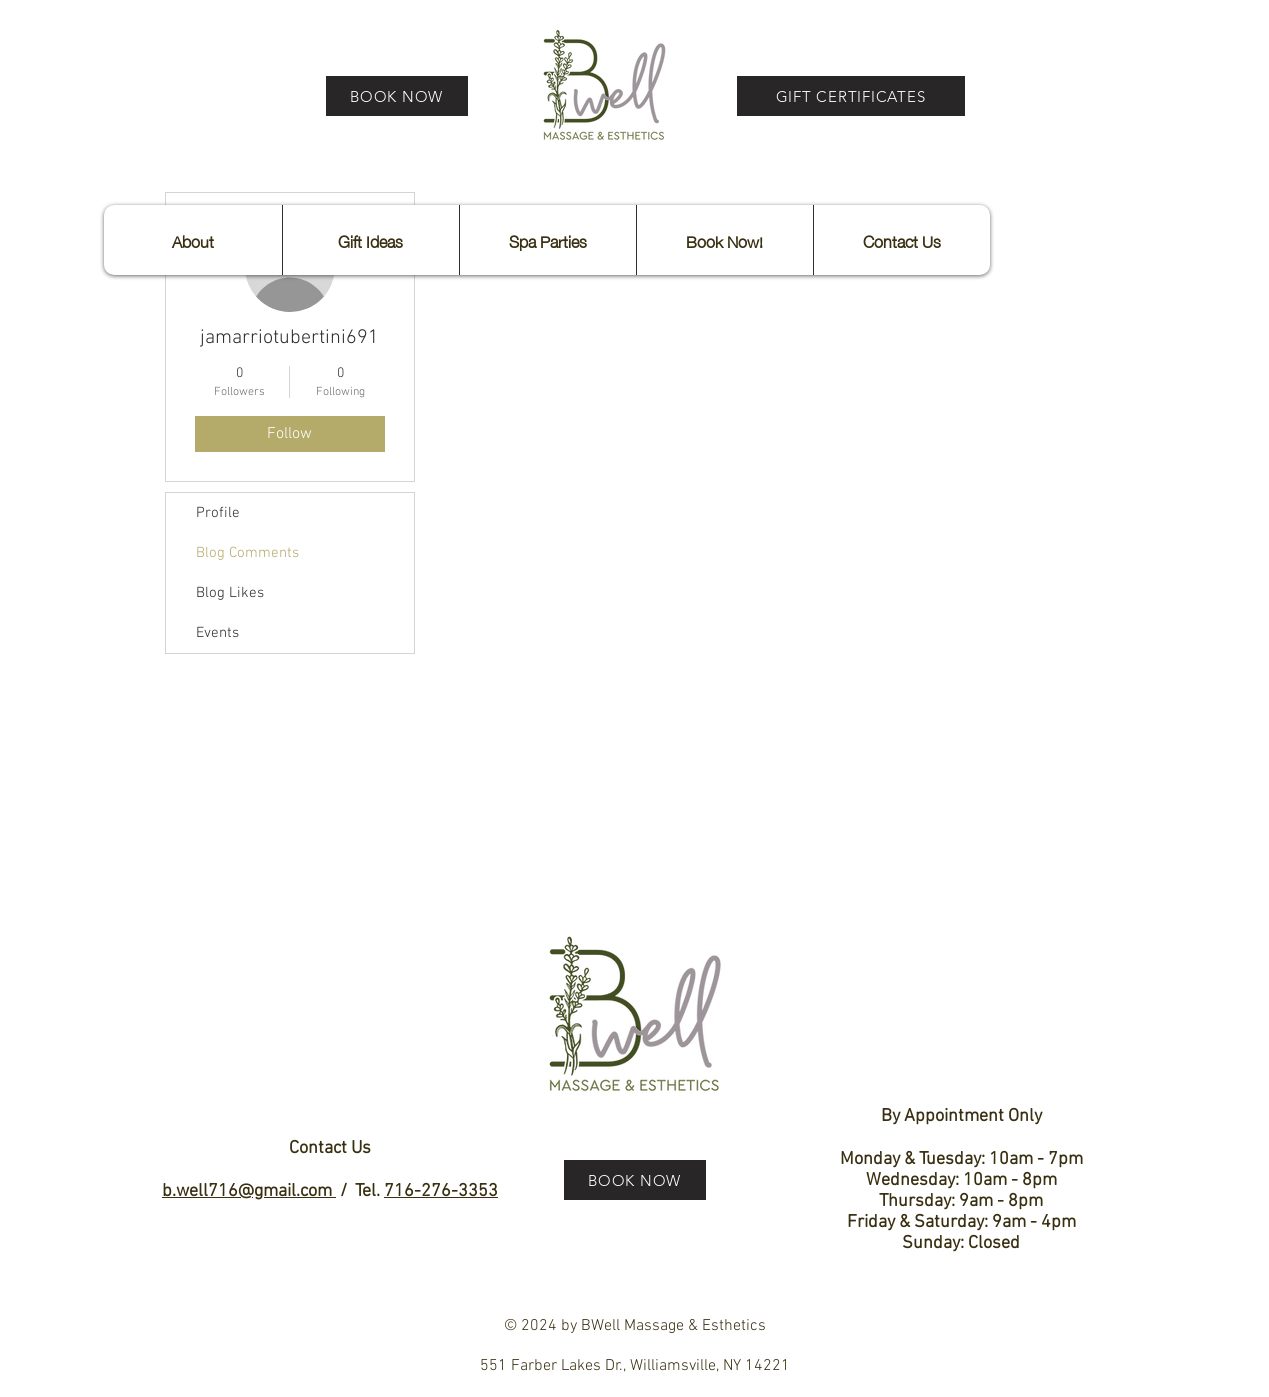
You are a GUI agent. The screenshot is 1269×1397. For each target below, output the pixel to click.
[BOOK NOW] (397, 96)
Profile (218, 513)
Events (217, 633)
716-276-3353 (441, 1191)
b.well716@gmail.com (249, 1191)
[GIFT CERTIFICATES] (851, 96)
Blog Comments (247, 553)
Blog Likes (230, 593)
